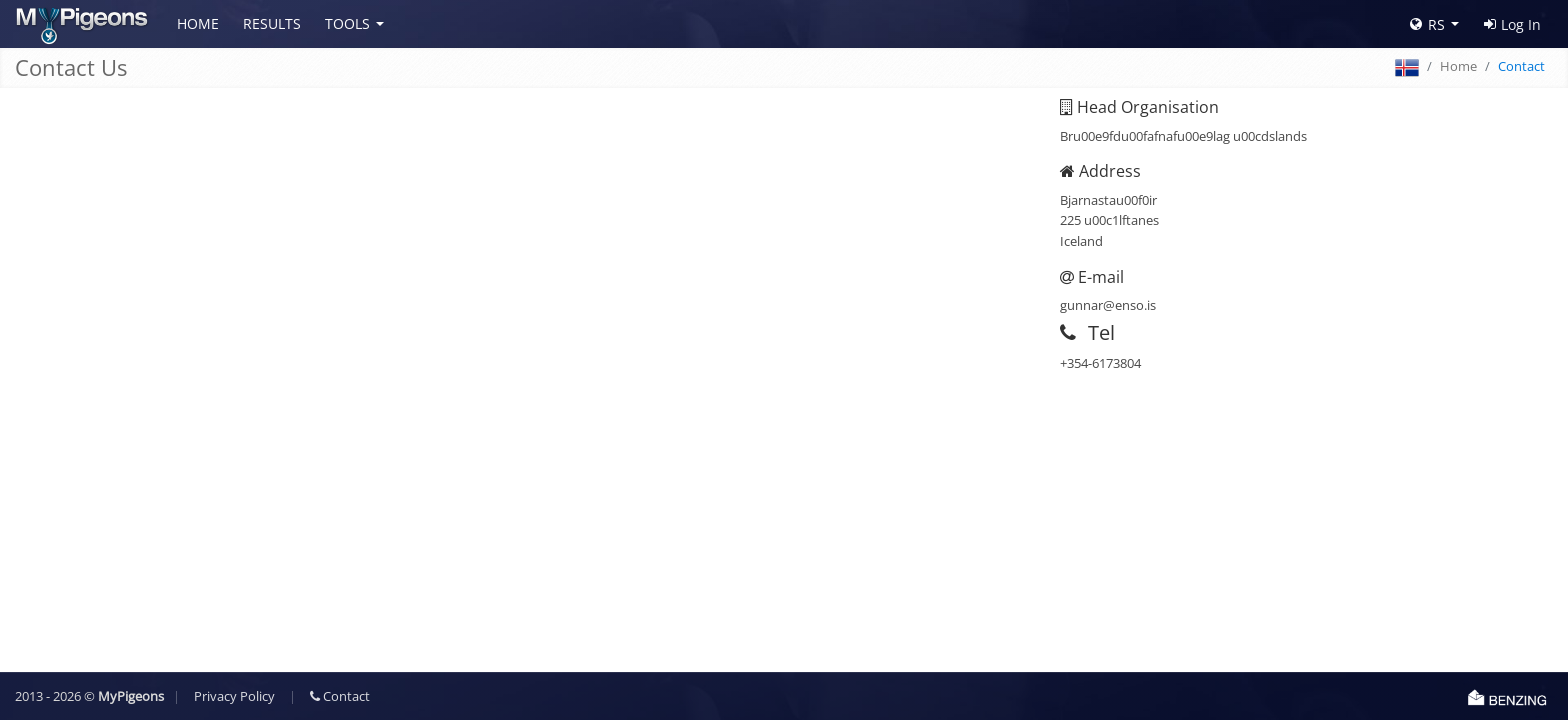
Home (198, 23)
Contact (340, 696)
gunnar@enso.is (1108, 305)
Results (272, 23)
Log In (1512, 24)
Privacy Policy (234, 696)
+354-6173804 (1100, 363)
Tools (347, 23)
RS (1427, 24)
